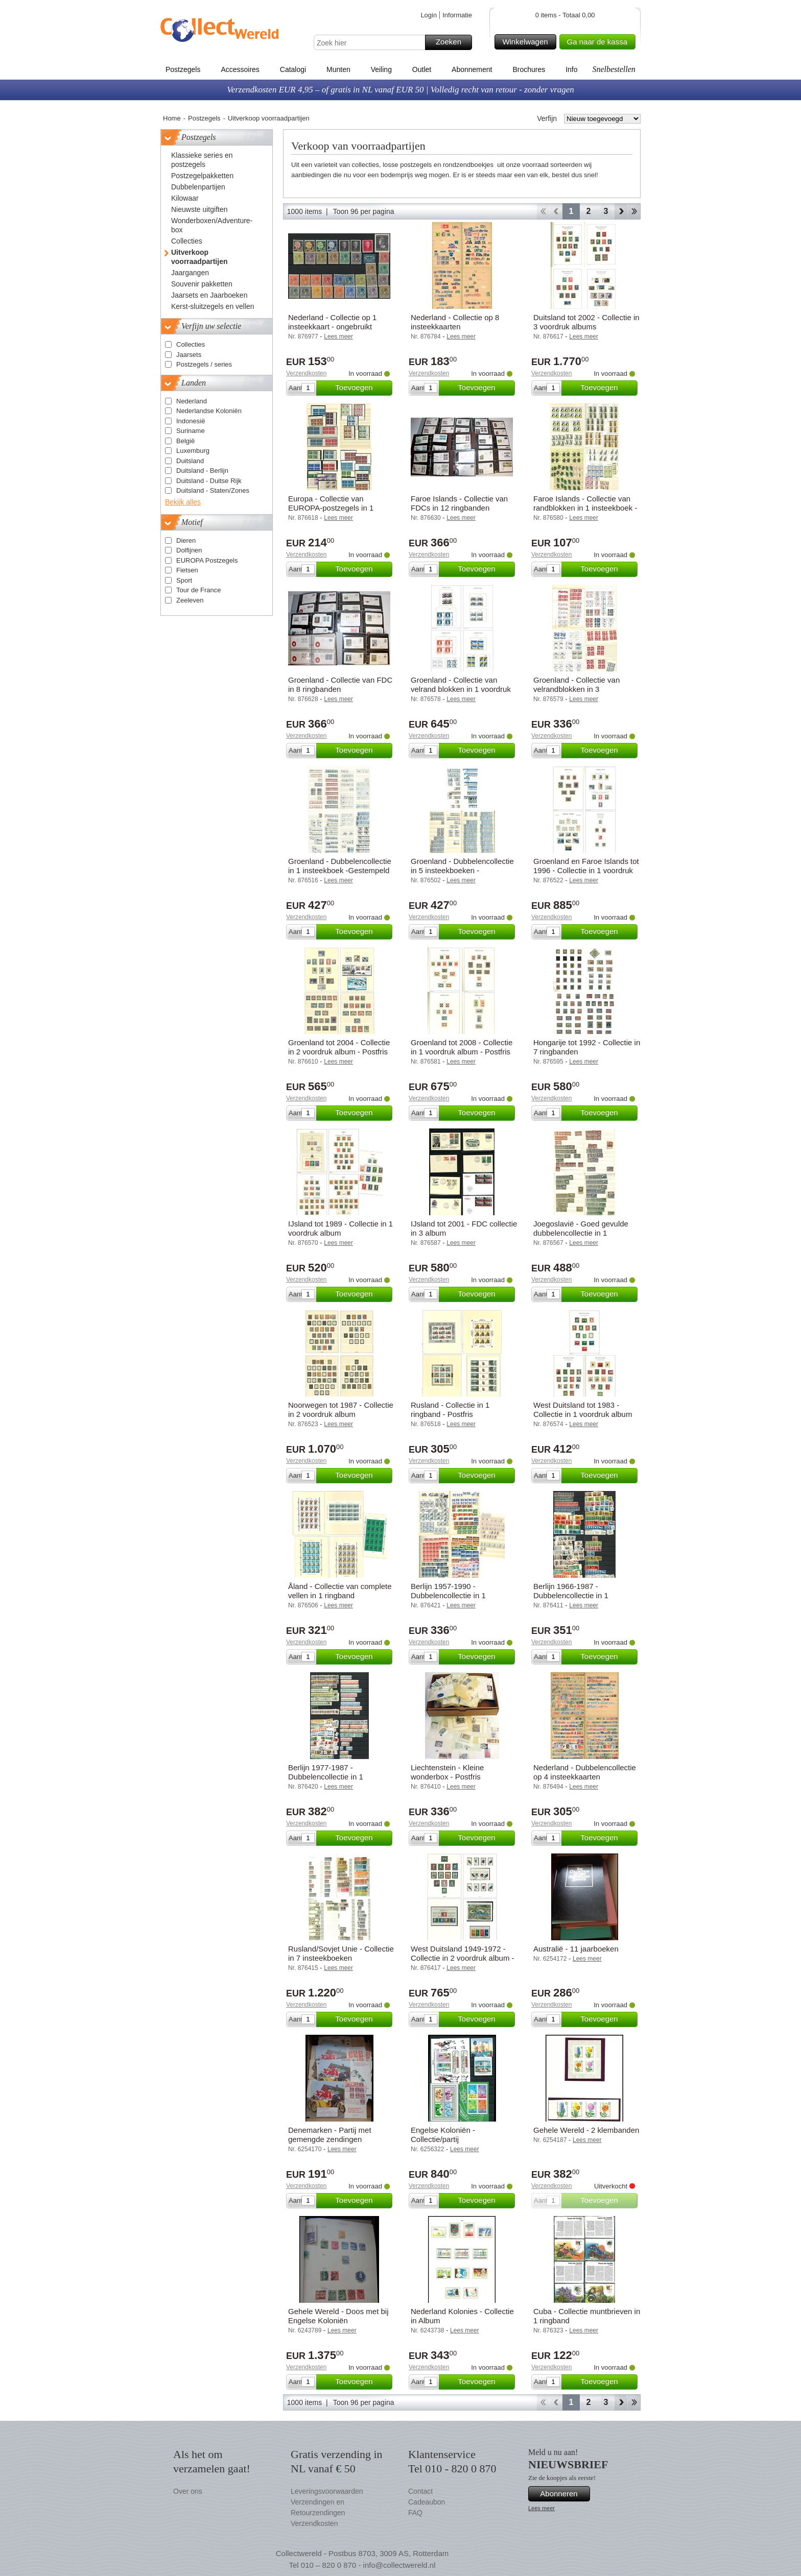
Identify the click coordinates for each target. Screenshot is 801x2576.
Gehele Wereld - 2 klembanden (586, 2130)
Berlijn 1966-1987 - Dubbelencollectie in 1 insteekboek (570, 1595)
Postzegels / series (204, 364)
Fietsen (187, 570)
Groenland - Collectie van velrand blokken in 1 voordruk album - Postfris (461, 689)
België (185, 441)
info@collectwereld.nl (399, 2565)
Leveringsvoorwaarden (327, 2491)
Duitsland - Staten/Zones (212, 490)
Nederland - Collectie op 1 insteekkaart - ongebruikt (332, 322)
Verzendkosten (306, 373)
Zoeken (452, 42)
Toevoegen (362, 388)
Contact (420, 2491)
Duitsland (190, 461)
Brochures (528, 69)
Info (571, 69)
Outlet (421, 69)
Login (428, 15)
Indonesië (190, 421)
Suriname (190, 431)
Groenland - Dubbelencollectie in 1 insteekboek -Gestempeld (339, 866)
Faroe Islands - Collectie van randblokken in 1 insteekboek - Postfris (585, 507)
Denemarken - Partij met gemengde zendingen (329, 2135)
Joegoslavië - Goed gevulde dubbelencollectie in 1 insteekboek (580, 1232)
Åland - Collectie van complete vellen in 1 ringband (340, 1591)
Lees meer (541, 2508)
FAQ (415, 2513)
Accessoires (240, 69)
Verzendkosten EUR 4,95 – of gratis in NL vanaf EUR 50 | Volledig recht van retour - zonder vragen (400, 89)
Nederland (191, 401)
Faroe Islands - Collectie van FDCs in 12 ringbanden (459, 503)
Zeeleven (189, 600)
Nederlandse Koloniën (209, 411)
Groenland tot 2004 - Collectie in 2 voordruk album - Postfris (339, 1047)
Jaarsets (188, 354)
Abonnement (472, 69)
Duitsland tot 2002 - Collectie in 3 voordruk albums (586, 322)
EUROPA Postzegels (207, 560)
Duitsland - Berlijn (202, 470)
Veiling (381, 69)
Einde (634, 211)
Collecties (190, 344)
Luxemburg (192, 450)
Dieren (186, 540)
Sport (184, 580)
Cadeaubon (426, 2502)
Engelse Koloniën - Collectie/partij (443, 2135)
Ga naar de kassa (599, 42)
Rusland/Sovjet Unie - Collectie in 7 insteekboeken (341, 1953)
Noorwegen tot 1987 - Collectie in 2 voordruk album (340, 1409)
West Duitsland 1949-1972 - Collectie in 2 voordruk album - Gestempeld (462, 1957)
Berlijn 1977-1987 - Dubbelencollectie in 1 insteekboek (325, 1776)
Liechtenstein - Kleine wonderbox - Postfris (447, 1772)
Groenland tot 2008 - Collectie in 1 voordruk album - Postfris (461, 1047)
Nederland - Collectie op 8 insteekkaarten (455, 322)
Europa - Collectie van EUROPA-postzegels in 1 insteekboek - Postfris (330, 507)
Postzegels (183, 69)
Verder (621, 211)
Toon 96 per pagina (363, 211)
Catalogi (293, 69)
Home (172, 118)
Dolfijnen (189, 550)
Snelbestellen (613, 69)
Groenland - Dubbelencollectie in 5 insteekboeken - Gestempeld (462, 870)
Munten (338, 69)
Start (542, 211)
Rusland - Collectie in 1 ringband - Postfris (450, 1409)
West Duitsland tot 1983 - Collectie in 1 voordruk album (582, 1409)
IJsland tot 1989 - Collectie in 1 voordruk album (340, 1228)
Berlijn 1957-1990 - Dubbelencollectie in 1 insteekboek (448, 1595)
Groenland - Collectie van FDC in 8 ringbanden (340, 684)
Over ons (187, 2491)
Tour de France (198, 590)
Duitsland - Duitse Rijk (209, 481)
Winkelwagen (527, 42)
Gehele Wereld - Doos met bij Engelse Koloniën (338, 2316)
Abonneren (563, 2493)
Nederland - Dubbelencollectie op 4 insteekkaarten (584, 1772)
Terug (556, 211)
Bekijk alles (183, 502)
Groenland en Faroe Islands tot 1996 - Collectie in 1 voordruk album (586, 870)
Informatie (457, 15)
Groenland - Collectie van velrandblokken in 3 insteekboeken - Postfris (576, 689)
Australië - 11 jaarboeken (576, 1948)
